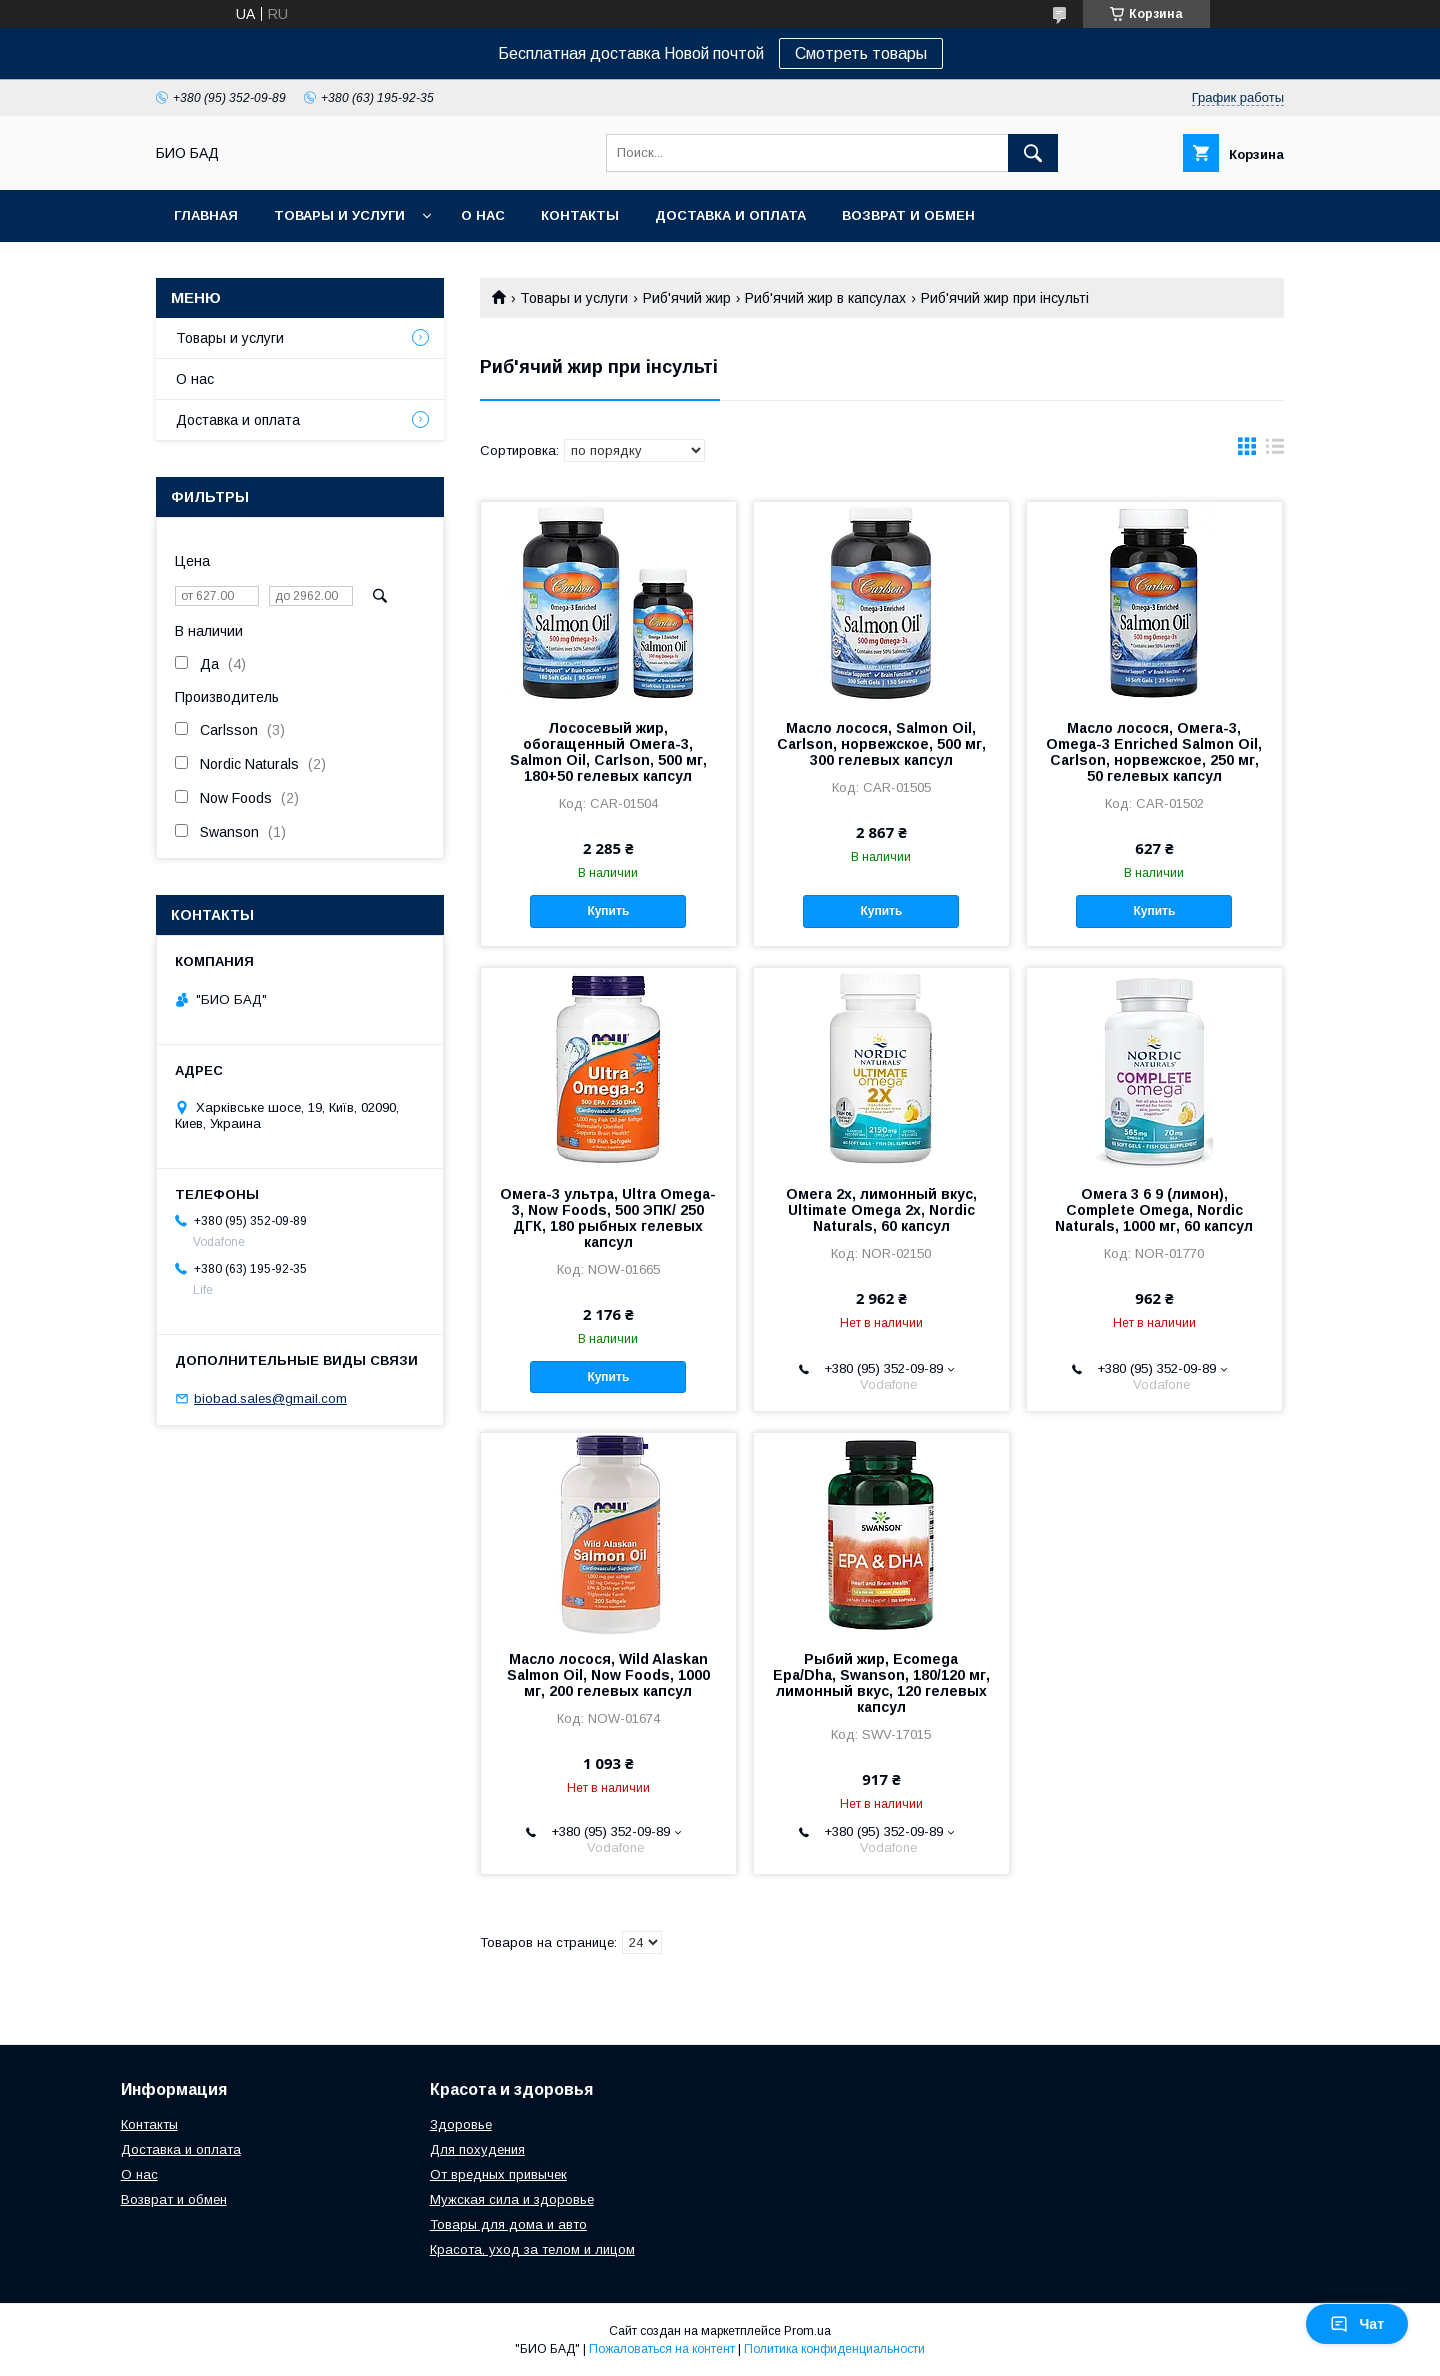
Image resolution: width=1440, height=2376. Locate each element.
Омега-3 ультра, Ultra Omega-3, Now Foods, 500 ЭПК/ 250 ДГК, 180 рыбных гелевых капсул (608, 1218)
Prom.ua (807, 2331)
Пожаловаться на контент (662, 2349)
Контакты (580, 215)
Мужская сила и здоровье (512, 2199)
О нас (483, 215)
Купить (608, 911)
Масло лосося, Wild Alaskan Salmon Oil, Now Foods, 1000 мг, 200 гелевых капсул (608, 1675)
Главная (206, 215)
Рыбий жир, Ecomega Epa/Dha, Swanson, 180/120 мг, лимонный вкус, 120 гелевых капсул (881, 1683)
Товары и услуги (339, 215)
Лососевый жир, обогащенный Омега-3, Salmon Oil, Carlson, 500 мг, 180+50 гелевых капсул (608, 752)
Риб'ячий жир (687, 298)
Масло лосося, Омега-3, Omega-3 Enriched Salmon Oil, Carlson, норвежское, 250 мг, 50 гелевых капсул (1154, 752)
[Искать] (1033, 153)
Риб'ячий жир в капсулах (825, 298)
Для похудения (477, 2149)
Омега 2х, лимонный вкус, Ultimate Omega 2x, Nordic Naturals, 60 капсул (881, 1210)
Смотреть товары (861, 53)
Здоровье (461, 2124)
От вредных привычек (498, 2174)
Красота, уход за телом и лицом (532, 2249)
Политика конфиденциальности (834, 2349)
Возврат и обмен (908, 215)
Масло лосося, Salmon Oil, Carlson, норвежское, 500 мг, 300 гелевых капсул (881, 744)
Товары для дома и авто (508, 2224)
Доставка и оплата (730, 215)
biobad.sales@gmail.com (270, 1398)
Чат (1357, 2324)
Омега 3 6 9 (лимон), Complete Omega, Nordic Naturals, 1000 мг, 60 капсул (1154, 1210)
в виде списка (1275, 451)
